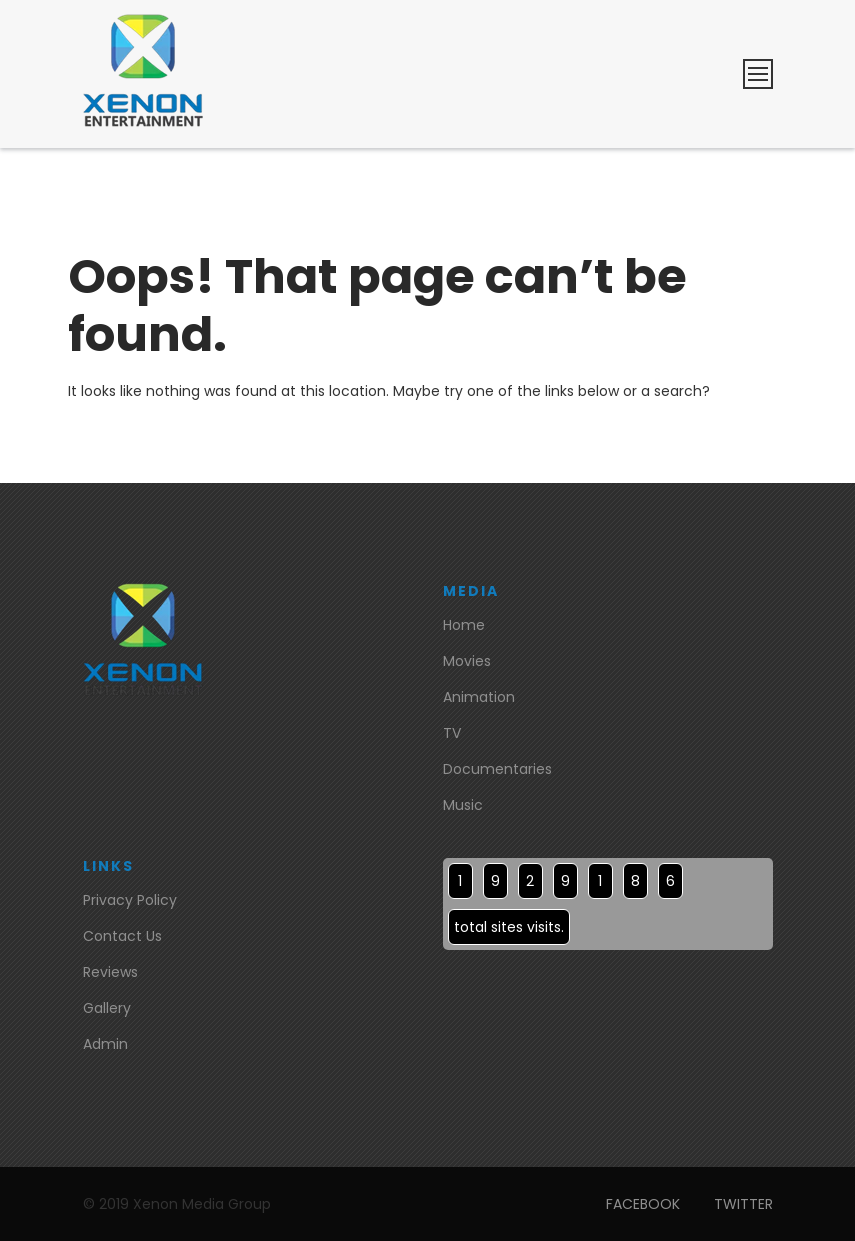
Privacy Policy (130, 900)
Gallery (107, 1008)
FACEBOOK (643, 1204)
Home (464, 625)
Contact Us (122, 936)
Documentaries (497, 769)
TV (452, 733)
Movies (467, 661)
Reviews (110, 972)
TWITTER (743, 1204)
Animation (479, 697)
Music (463, 805)
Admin (105, 1044)
